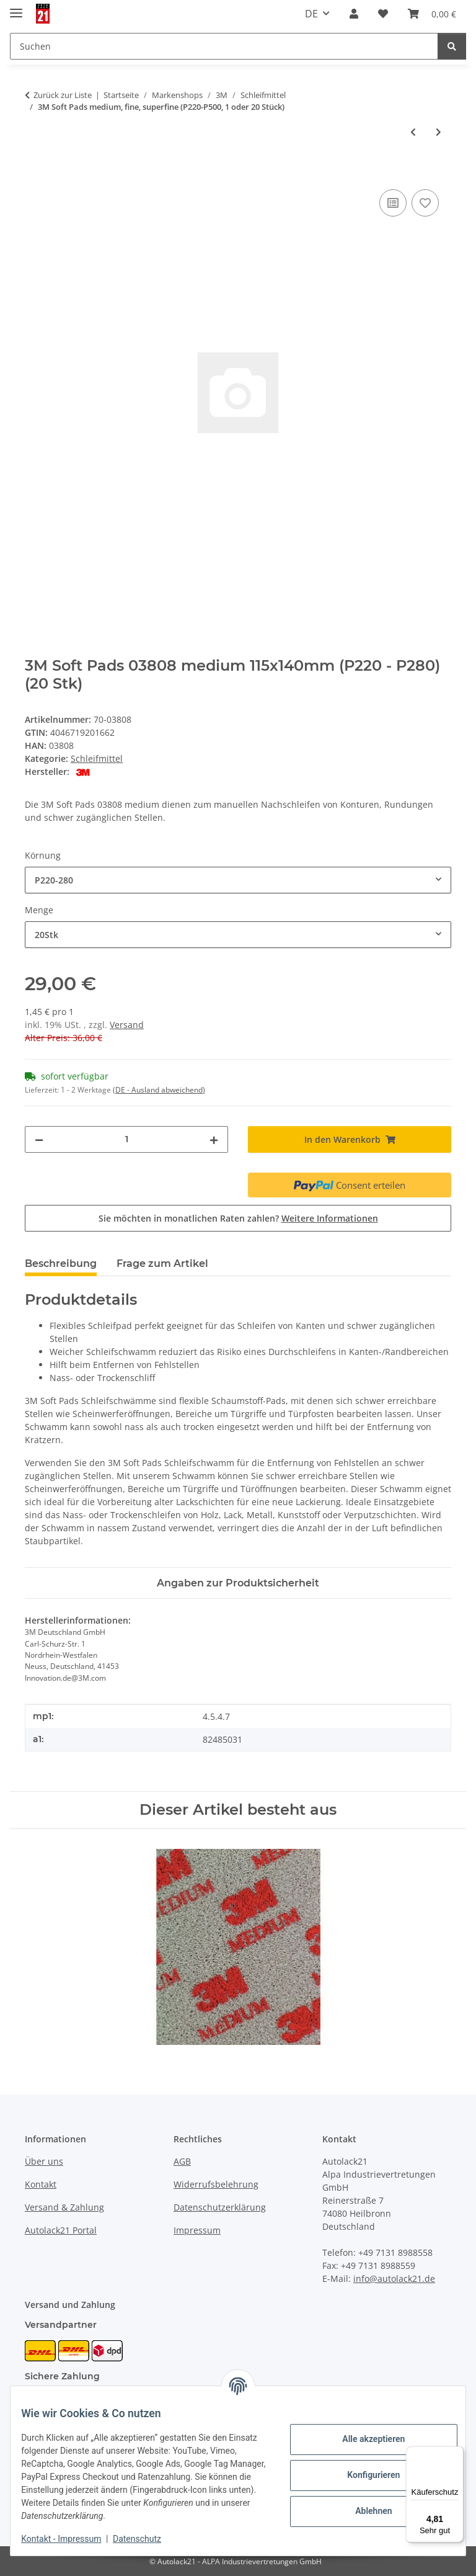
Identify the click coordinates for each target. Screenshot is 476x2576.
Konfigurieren (364, 2475)
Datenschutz (146, 2539)
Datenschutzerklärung (220, 2207)
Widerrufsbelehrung (216, 2184)
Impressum (197, 2230)
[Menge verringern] (39, 1139)
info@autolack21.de (394, 2278)
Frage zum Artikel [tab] (162, 1263)
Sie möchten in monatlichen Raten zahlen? (238, 1218)
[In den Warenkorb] (35, 172)
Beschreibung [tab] (61, 1263)
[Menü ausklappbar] (16, 8)
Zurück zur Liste (62, 95)
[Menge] (126, 1139)
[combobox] (238, 880)
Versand (127, 1025)
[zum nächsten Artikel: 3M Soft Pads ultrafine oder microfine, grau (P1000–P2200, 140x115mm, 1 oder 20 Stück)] (438, 132)
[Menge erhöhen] (213, 1139)
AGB (182, 2161)
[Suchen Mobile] (224, 46)
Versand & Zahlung (64, 2207)
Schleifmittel (97, 758)
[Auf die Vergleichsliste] (393, 203)
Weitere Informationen (329, 1218)
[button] (354, 13)
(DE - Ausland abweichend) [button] (159, 1090)
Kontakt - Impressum (70, 2539)
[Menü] (456, 2453)
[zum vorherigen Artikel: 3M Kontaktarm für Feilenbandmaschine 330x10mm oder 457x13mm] (413, 132)
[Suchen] (452, 46)
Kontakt (40, 2184)
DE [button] (311, 13)
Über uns (44, 2161)
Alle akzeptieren (364, 2439)
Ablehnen (364, 2511)
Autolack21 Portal (61, 2230)
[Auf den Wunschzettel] (425, 203)
